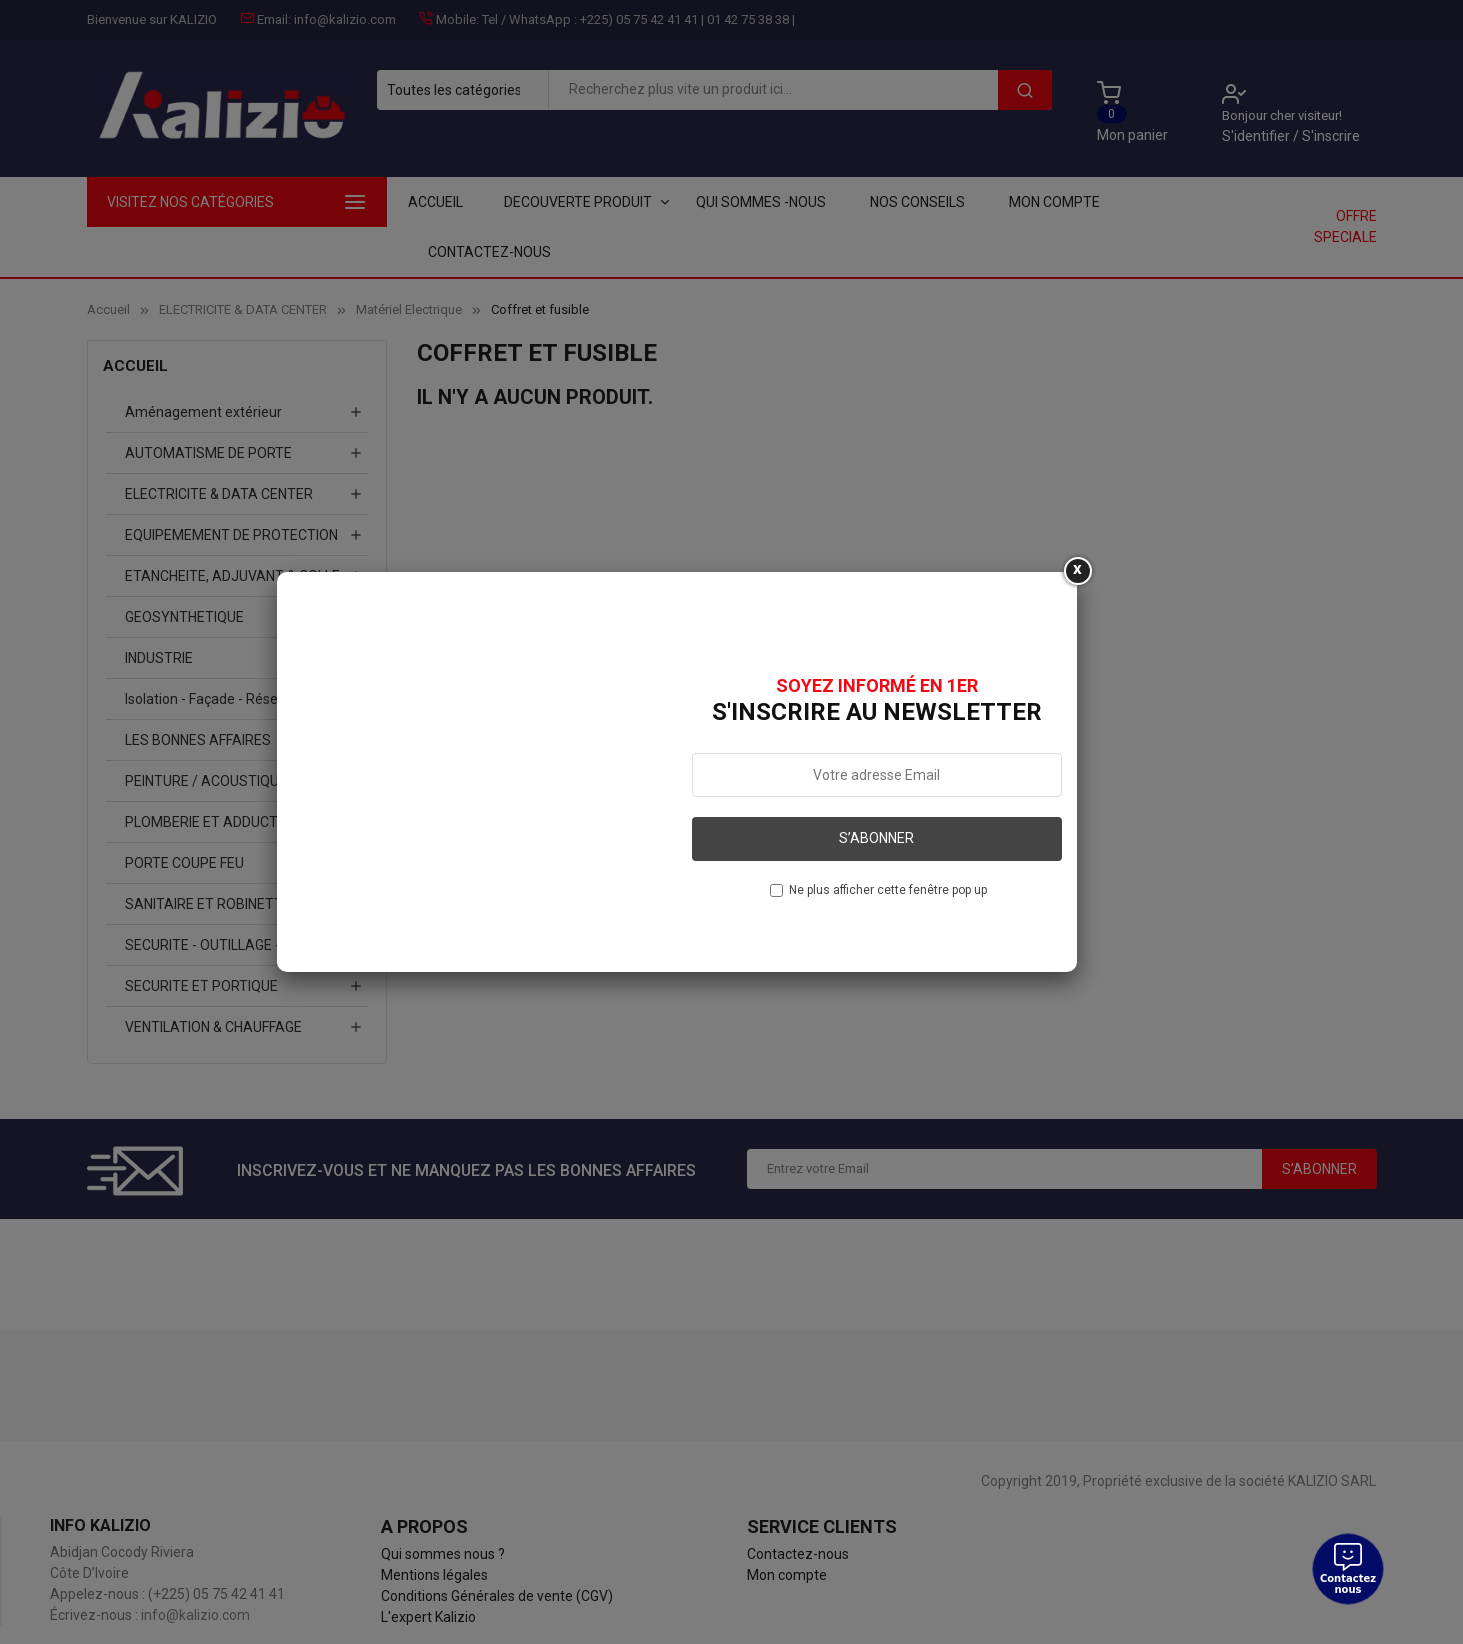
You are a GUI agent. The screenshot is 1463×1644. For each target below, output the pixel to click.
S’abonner (876, 838)
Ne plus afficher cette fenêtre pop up (888, 890)
